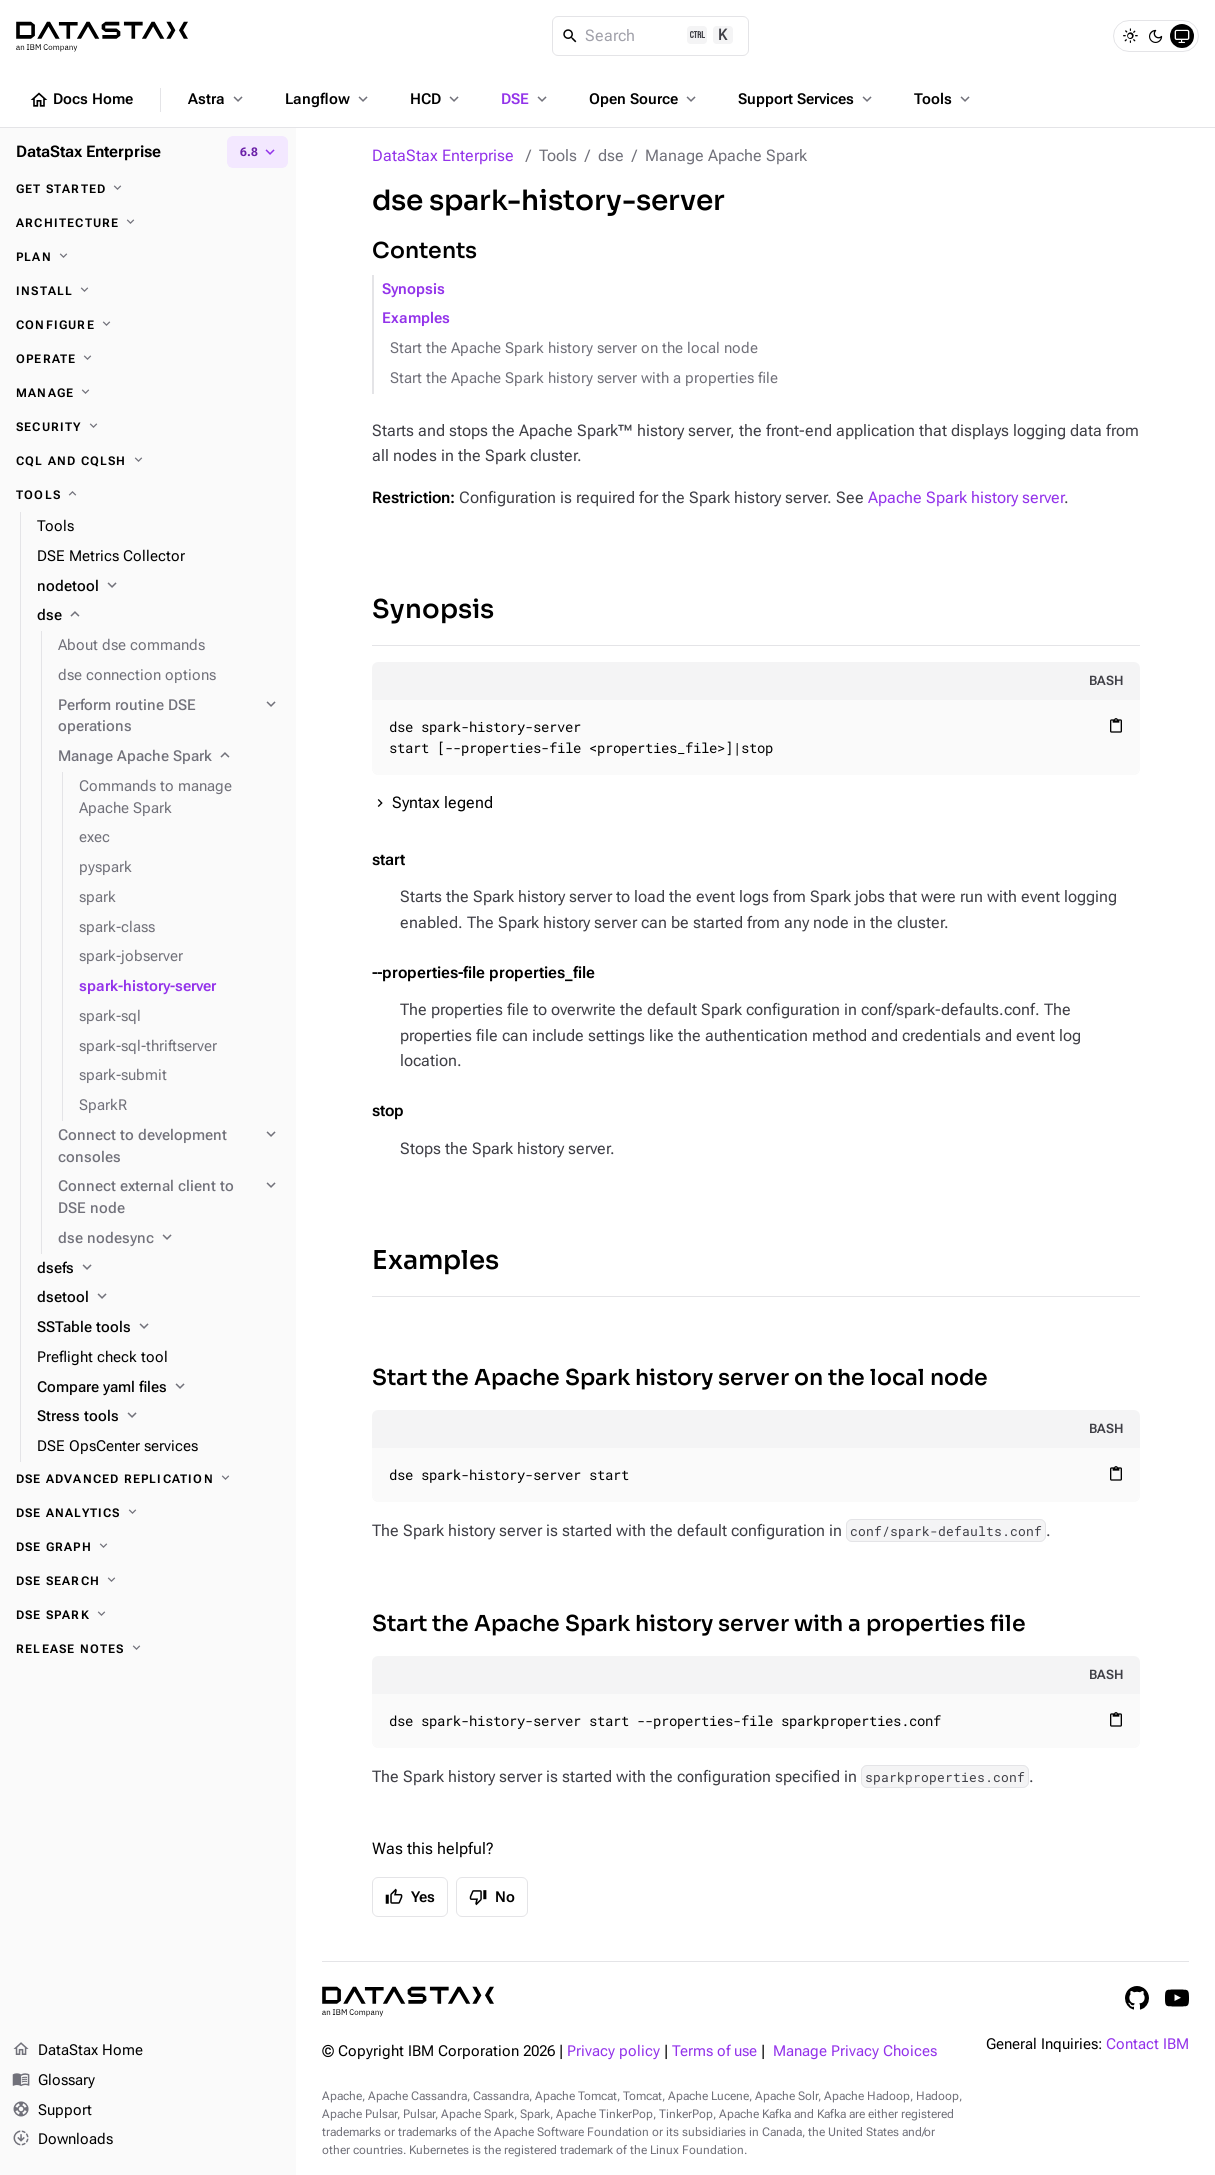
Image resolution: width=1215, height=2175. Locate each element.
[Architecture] (148, 223)
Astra (217, 99)
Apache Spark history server (966, 497)
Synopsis (413, 289)
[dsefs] (158, 1269)
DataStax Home (77, 2051)
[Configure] (148, 325)
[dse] (158, 616)
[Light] (1130, 36)
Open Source (644, 99)
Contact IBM (1147, 2044)
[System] (1182, 36)
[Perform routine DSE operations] (169, 717)
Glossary (53, 2081)
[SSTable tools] (158, 1328)
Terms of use (714, 2051)
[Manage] (148, 393)
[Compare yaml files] (158, 1388)
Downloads (62, 2140)
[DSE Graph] (148, 1547)
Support (52, 2111)
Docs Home (81, 100)
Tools (944, 99)
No (492, 1897)
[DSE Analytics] (148, 1513)
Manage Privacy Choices (855, 2051)
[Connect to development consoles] (169, 1147)
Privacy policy (613, 2051)
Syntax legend (442, 802)
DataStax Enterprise (443, 155)
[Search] (650, 36)
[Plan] (148, 257)
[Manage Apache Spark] (169, 757)
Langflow (328, 99)
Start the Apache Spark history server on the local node (574, 348)
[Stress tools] (158, 1417)
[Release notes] (148, 1649)
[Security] (148, 427)
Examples (416, 318)
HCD (436, 99)
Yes (410, 1897)
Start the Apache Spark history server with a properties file (584, 378)
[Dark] (1156, 36)
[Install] (148, 291)
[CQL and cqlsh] (148, 461)
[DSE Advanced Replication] (148, 1479)
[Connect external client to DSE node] (169, 1198)
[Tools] (148, 495)
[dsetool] (158, 1298)
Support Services (807, 99)
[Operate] (148, 359)
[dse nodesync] (169, 1239)
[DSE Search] (148, 1581)
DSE (526, 99)
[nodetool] (158, 587)
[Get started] (148, 189)
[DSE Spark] (148, 1615)
